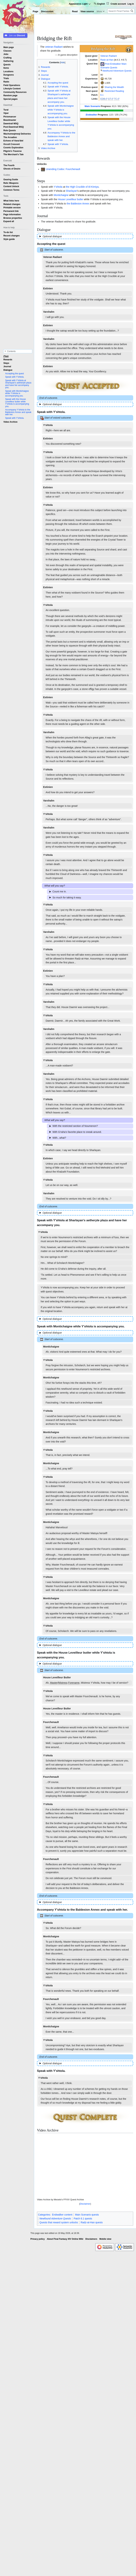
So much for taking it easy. (67, 897)
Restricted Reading (114, 91)
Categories (44, 2214)
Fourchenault (51, 1722)
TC (115, 98)
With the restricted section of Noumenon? (75, 1126)
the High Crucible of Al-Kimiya (82, 186)
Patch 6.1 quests (83, 2218)
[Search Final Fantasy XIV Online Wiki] (121, 11)
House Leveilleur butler (70, 199)
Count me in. (59, 891)
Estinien (48, 288)
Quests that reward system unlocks (58, 2222)
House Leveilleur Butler (57, 1677)
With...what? (59, 1137)
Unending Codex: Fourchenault (63, 169)
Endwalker (91, 114)
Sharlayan (71, 190)
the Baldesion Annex (78, 203)
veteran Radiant (54, 46)
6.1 (102, 95)
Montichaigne (61, 195)
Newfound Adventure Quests (116, 70)
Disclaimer (85, 2204)
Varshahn (48, 311)
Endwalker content (62, 2214)
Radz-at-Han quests (92, 2222)
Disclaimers (91, 2239)
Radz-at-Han (106, 59)
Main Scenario (92, 106)
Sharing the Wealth (114, 87)
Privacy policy (37, 2239)
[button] (8, 221)
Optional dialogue (52, 236)
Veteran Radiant (108, 56)
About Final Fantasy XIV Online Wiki (65, 2239)
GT (109, 98)
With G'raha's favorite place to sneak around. (77, 1132)
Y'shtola (58, 186)
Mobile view (105, 2239)
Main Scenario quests (87, 2214)
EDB (102, 98)
